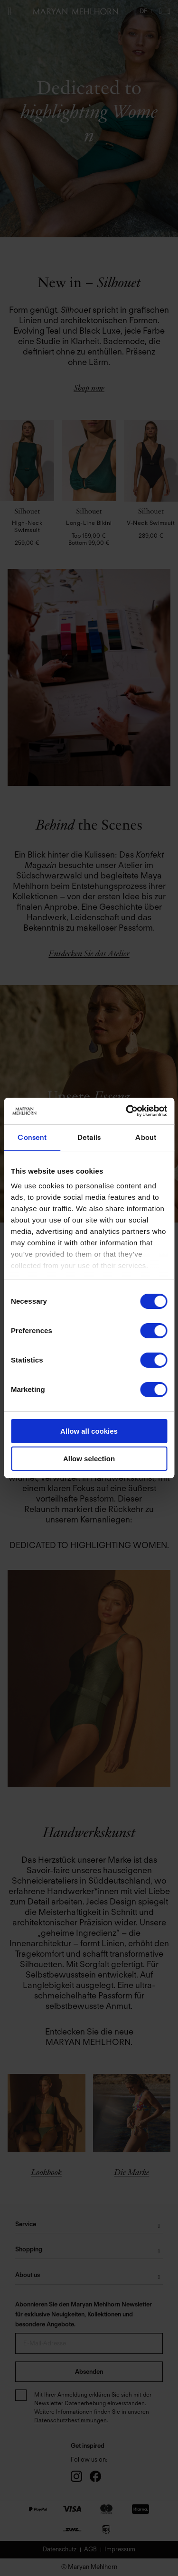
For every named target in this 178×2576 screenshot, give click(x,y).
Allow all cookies (89, 1431)
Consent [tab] (32, 1137)
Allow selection (89, 1459)
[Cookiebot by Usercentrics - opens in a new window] (126, 1111)
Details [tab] (89, 1137)
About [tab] (145, 1137)
